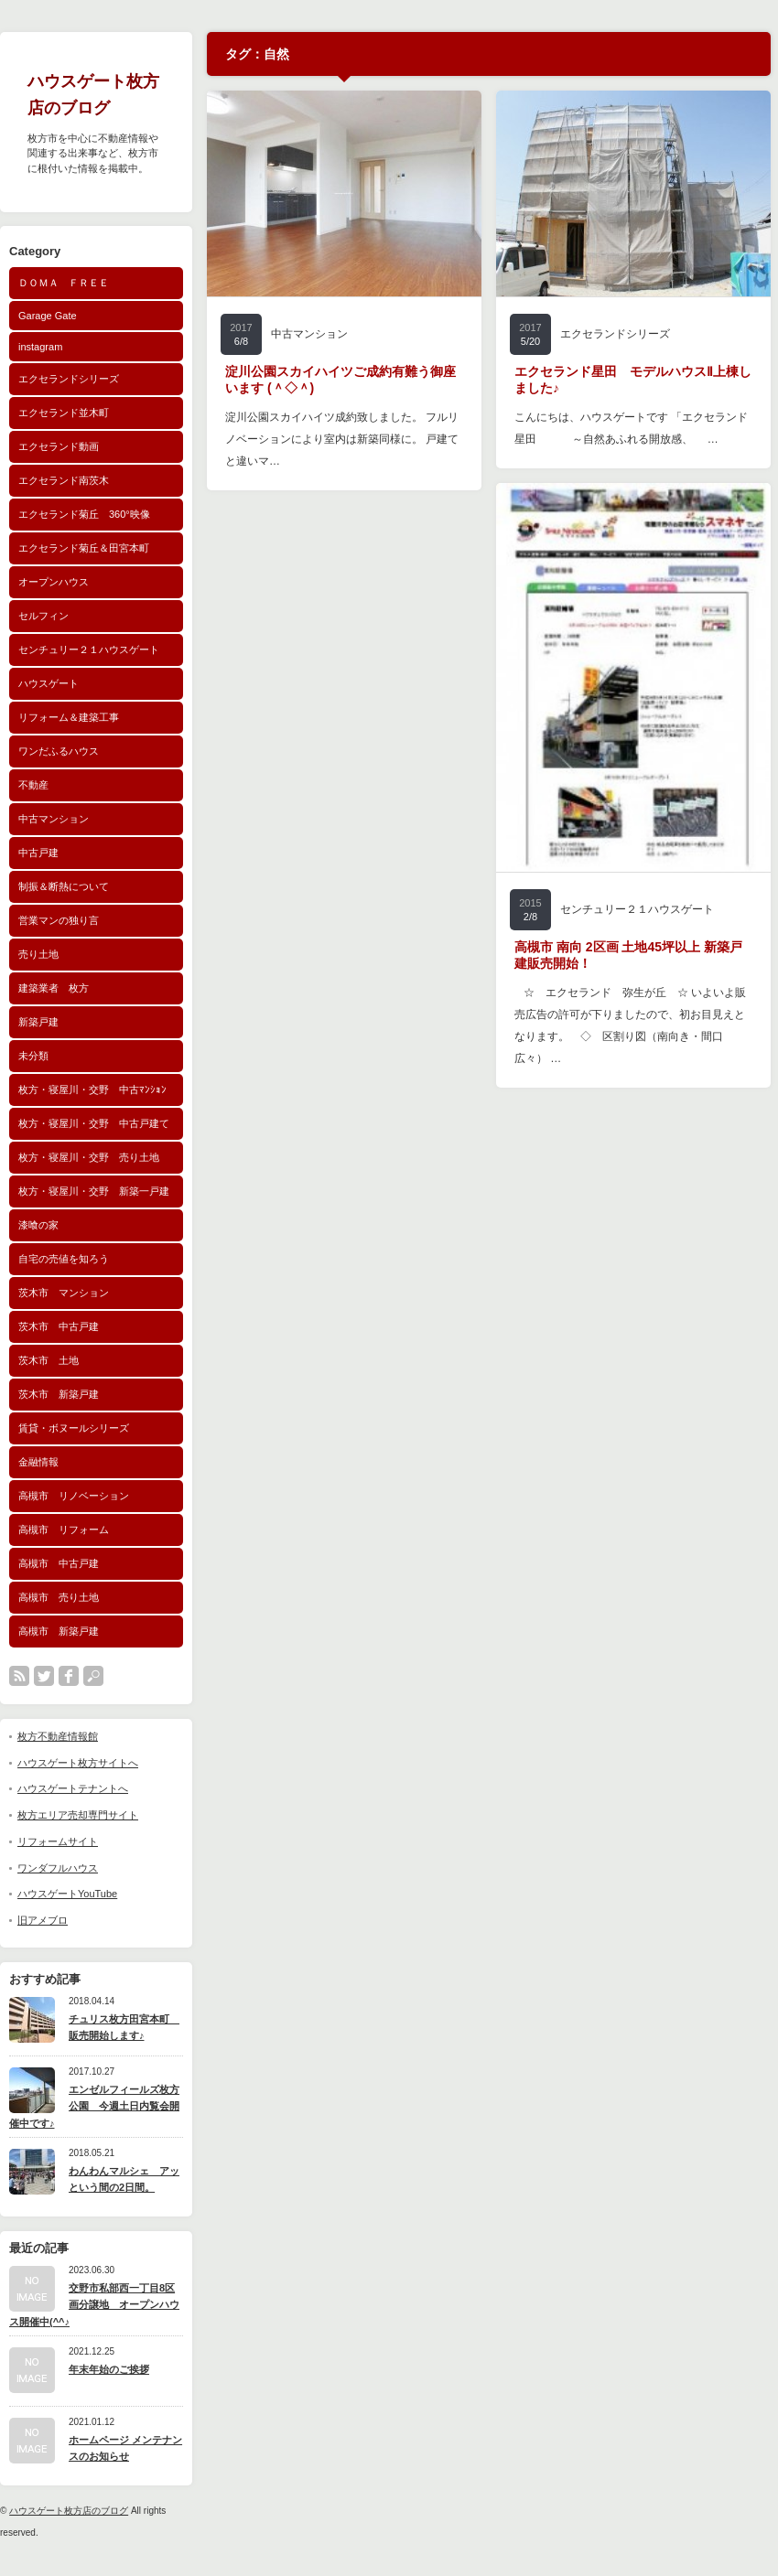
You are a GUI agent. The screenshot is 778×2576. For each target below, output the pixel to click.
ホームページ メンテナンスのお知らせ (125, 2448)
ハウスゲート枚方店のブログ (68, 2511)
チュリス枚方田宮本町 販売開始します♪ (124, 2027)
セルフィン (43, 615)
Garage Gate (47, 315)
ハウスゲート (48, 683)
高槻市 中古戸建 (58, 1563)
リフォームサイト (57, 1841)
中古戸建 (38, 852)
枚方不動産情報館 (57, 1736)
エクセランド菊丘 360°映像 (84, 514)
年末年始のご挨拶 (109, 2369)
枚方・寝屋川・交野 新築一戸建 (93, 1191)
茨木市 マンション (63, 1292)
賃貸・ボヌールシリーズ (73, 1427)
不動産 (33, 784)
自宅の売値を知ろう (63, 1258)
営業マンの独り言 (58, 920)
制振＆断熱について (63, 886)
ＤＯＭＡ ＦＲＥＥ (63, 282)
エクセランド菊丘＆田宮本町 (83, 547)
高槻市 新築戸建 (58, 1631)
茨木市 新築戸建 (58, 1394)
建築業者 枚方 (53, 987)
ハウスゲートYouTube (67, 1893)
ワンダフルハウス (57, 1867)
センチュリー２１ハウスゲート (88, 649)
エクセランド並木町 (63, 412)
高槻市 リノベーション (73, 1495)
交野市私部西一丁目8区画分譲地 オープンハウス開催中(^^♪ (94, 2304)
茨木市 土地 (48, 1360)
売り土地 (38, 954)
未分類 (33, 1055)
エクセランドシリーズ (68, 378)
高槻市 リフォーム (63, 1529)
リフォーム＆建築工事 (68, 717)
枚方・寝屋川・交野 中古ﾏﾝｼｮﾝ (92, 1089)
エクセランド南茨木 (63, 480)
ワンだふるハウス (58, 751)
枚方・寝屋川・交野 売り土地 (88, 1157)
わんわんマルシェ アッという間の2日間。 (124, 2179)
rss (19, 1676)
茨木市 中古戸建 (58, 1326)
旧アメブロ (42, 1920)
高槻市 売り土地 (58, 1597)
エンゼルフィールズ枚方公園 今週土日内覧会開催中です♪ (94, 2106)
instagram (40, 346)
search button (93, 1676)
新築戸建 (38, 1021)
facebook (69, 1676)
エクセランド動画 (58, 446)
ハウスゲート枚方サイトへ (77, 1762)
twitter (44, 1676)
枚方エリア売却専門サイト (77, 1814)
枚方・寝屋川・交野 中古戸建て (93, 1123)
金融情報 (38, 1461)
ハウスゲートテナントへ (72, 1788)
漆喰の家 (38, 1224)
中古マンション (53, 818)
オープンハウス (53, 581)
